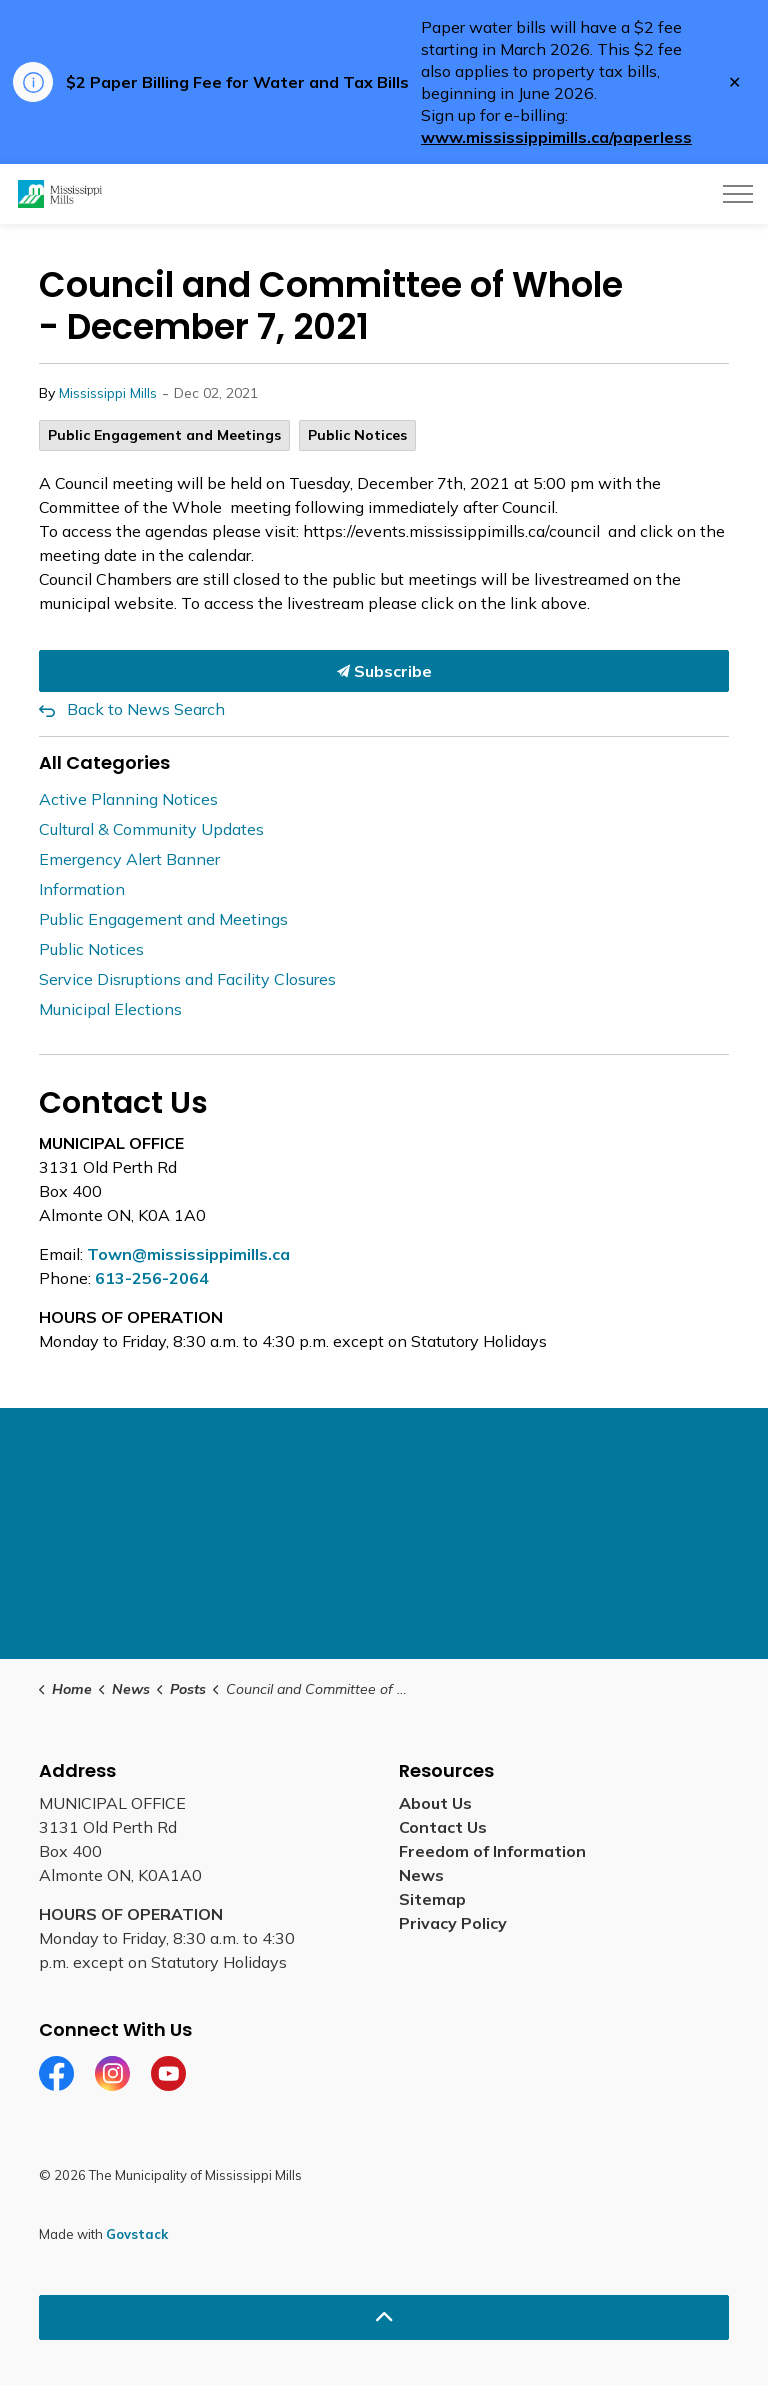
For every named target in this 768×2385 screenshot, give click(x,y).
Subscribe (384, 671)
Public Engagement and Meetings (164, 435)
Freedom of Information (492, 1851)
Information (82, 889)
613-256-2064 (152, 1278)
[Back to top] (384, 2317)
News (421, 1875)
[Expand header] (738, 194)
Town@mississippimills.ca (188, 1254)
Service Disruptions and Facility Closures (187, 979)
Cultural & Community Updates (151, 829)
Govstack (137, 2234)
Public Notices (357, 435)
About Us (435, 1803)
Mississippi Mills (108, 393)
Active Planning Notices (128, 799)
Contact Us (443, 1827)
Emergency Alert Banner (129, 859)
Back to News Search (146, 709)
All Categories (104, 762)
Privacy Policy (453, 1923)
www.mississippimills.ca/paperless (556, 137)
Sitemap (432, 1899)
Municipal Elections (110, 1009)
